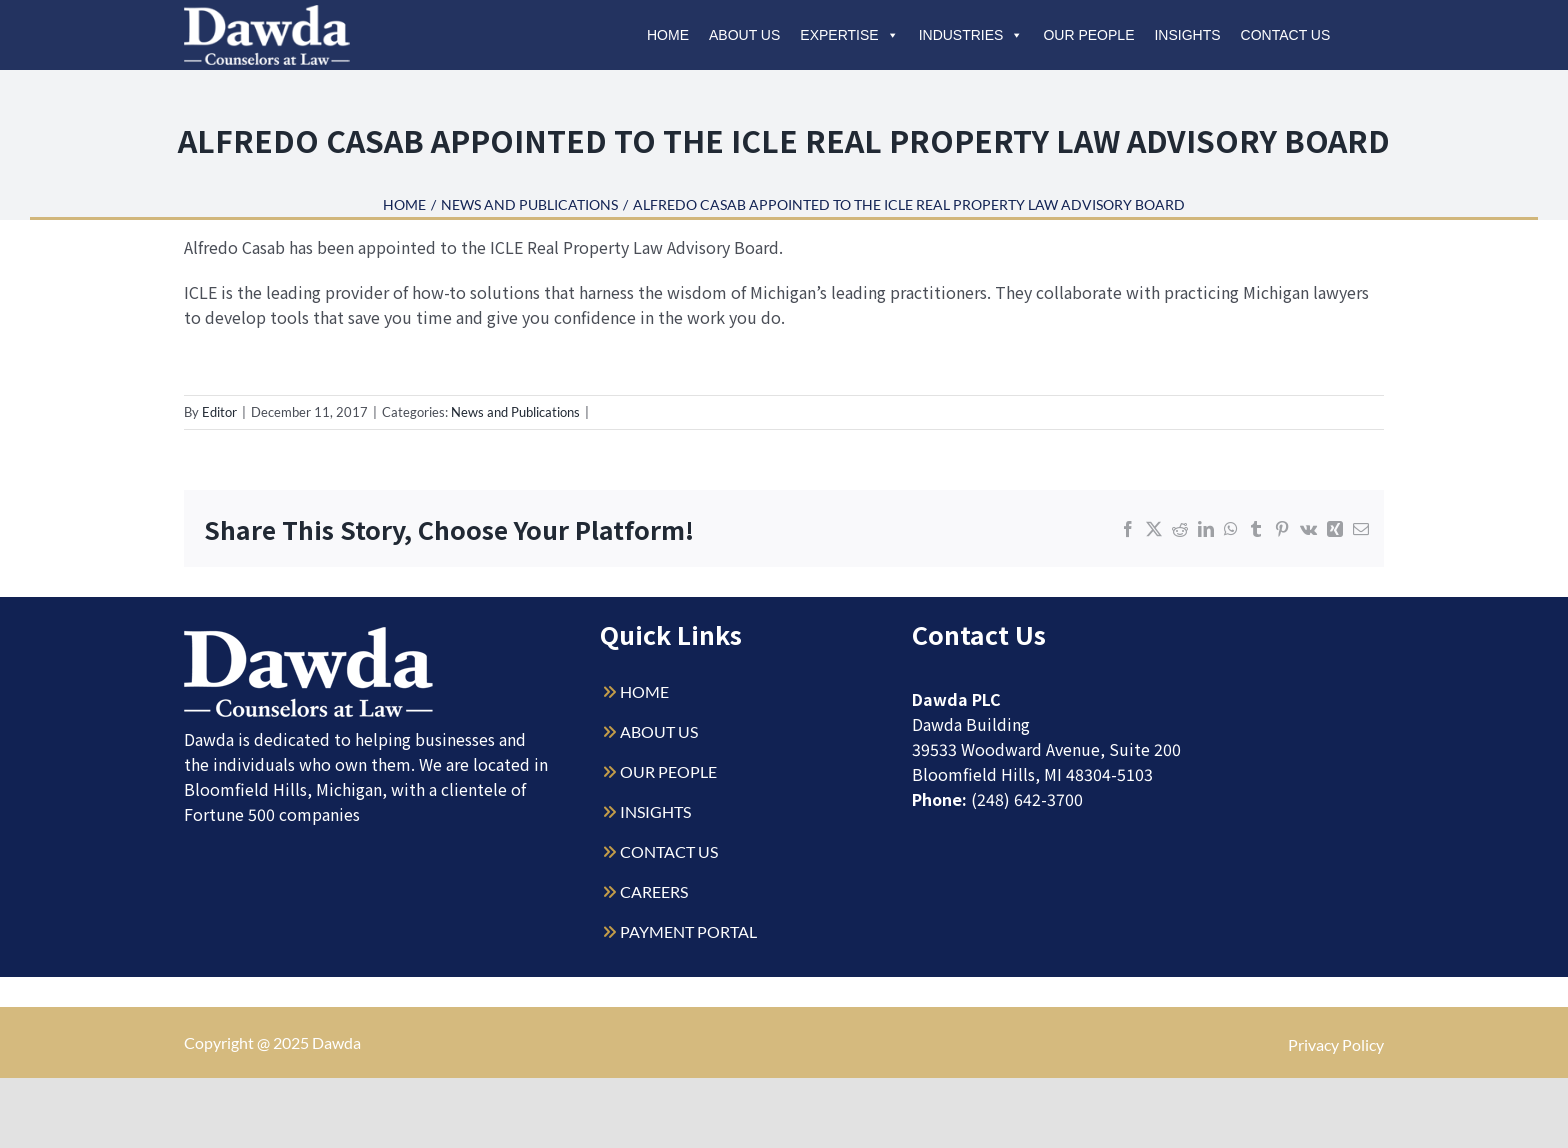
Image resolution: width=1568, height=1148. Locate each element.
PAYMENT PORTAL (688, 931)
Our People (1088, 35)
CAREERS (654, 891)
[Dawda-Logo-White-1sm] (309, 634)
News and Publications (515, 412)
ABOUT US (659, 731)
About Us (744, 35)
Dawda (336, 1042)
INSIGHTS (655, 811)
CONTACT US (669, 851)
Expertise (849, 35)
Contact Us (1286, 35)
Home (668, 35)
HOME (644, 691)
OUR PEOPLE (668, 771)
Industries (971, 35)
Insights (1187, 35)
